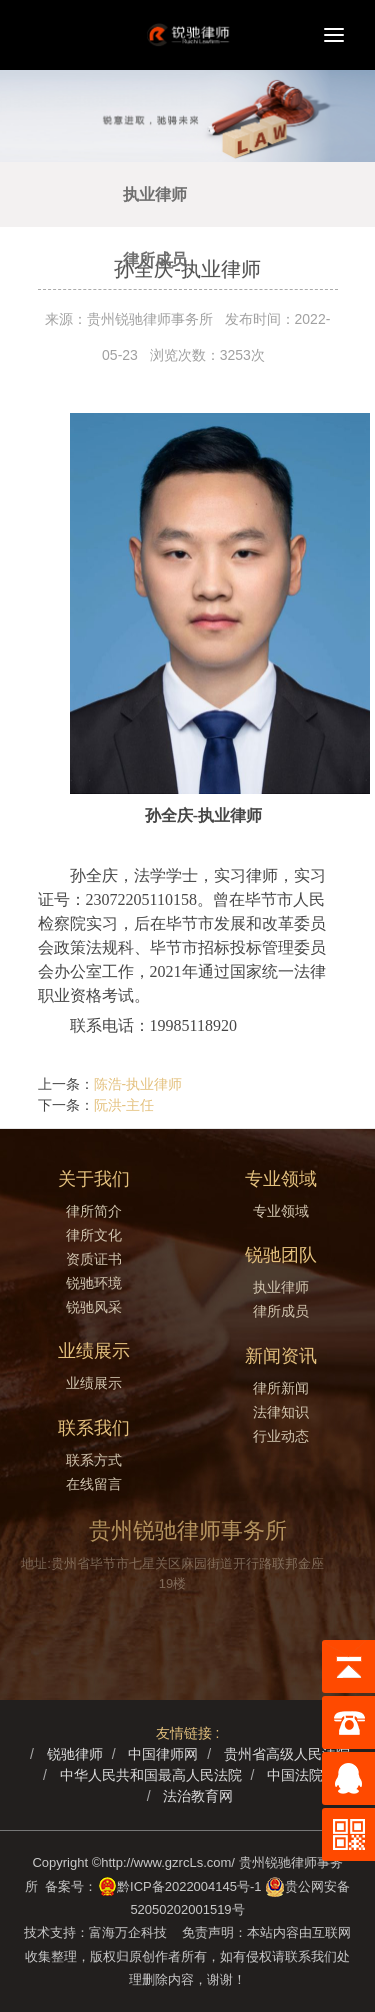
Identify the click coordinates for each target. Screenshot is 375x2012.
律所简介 (94, 1211)
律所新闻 (281, 1388)
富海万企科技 (131, 1932)
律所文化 (94, 1235)
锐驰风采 (94, 1307)
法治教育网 (198, 1796)
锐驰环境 (94, 1283)
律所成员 (155, 259)
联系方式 (94, 1460)
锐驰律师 (75, 1754)
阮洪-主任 (124, 1105)
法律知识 (281, 1412)
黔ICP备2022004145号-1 (189, 1886)
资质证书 (94, 1259)
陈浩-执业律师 (138, 1084)
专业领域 (281, 1211)
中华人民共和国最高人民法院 (151, 1775)
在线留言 (94, 1484)
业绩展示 (94, 1383)
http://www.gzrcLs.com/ (168, 1862)
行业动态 (281, 1436)
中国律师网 (163, 1754)
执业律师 (155, 194)
